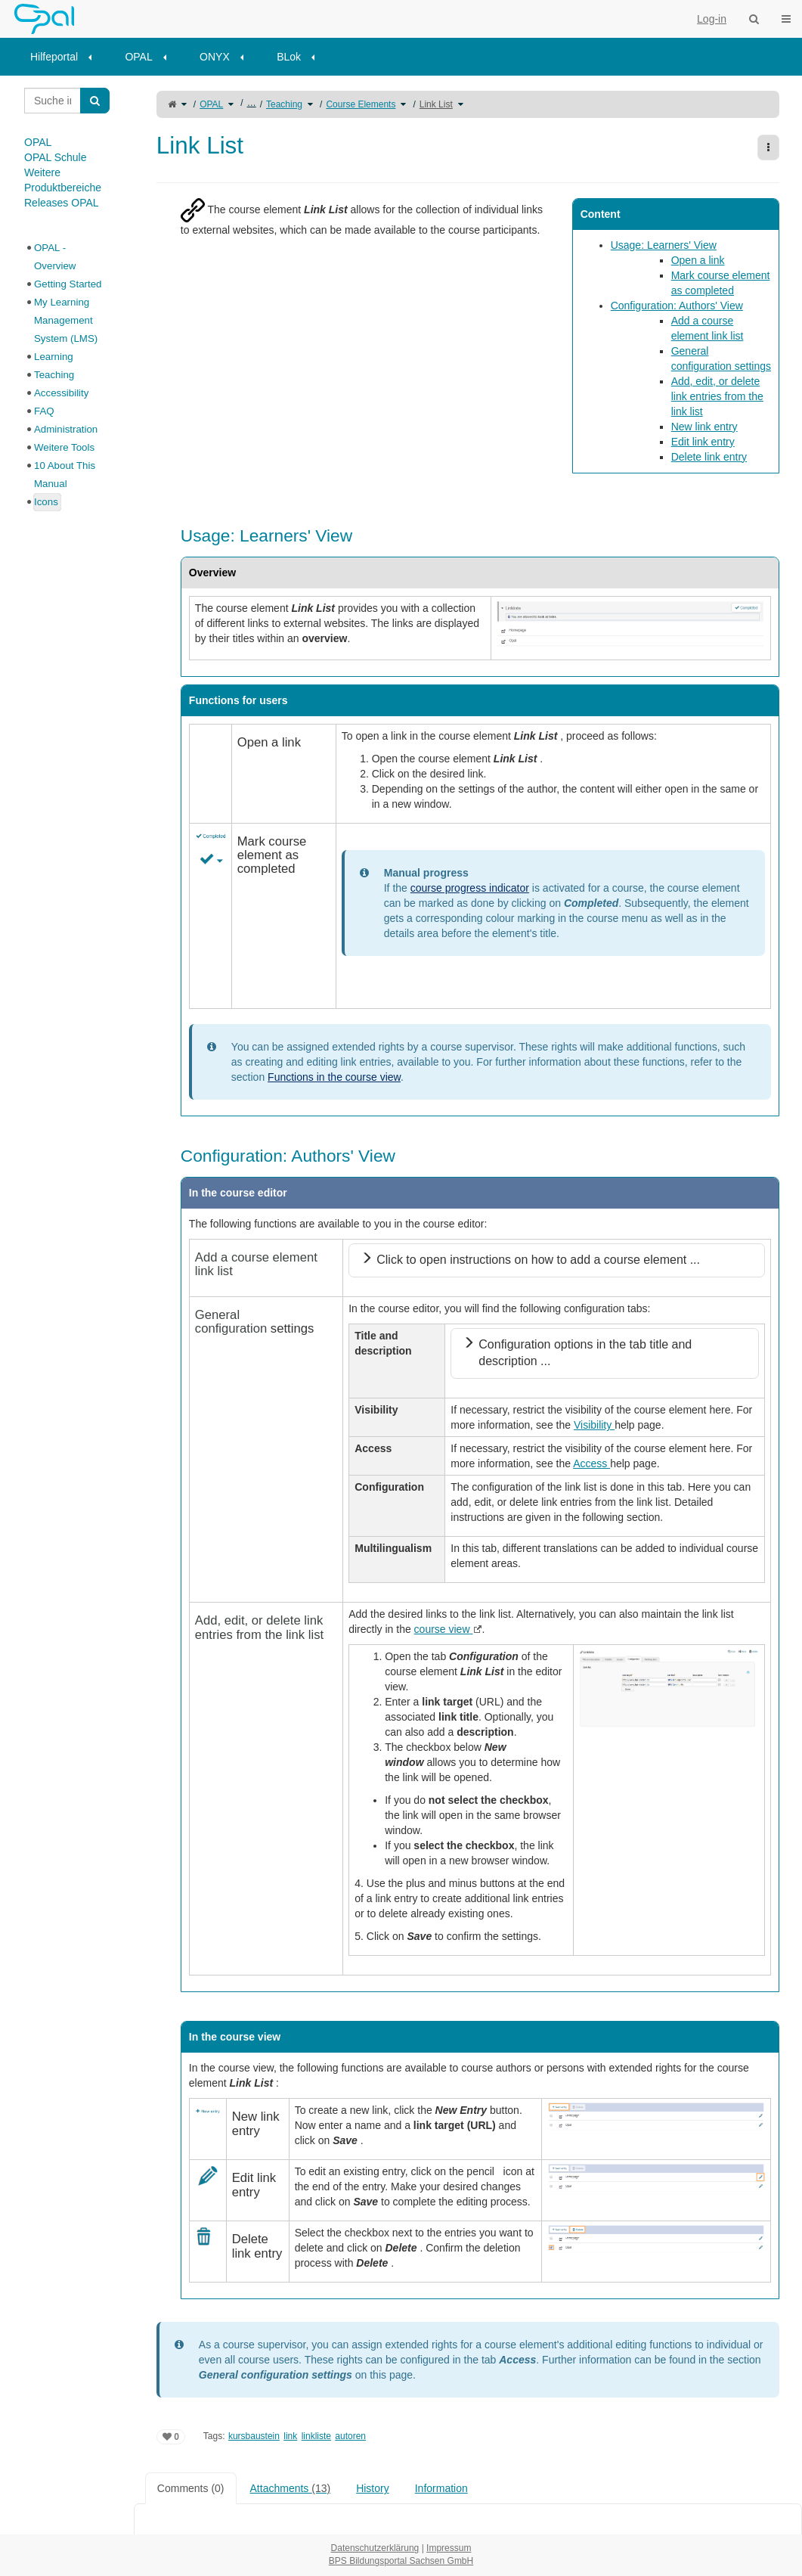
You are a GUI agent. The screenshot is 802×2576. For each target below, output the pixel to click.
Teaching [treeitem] (54, 374)
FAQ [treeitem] (44, 411)
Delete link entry (709, 457)
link (290, 2436)
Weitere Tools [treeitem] (64, 447)
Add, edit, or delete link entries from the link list (717, 396)
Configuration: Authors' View (677, 305)
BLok (289, 57)
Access (591, 1463)
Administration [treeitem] (66, 429)
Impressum (448, 2548)
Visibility (594, 1425)
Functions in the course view (334, 1077)
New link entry (704, 427)
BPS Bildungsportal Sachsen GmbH (401, 2561)
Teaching (284, 104)
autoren (350, 2436)
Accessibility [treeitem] (61, 393)
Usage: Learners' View (664, 245)
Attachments (290, 2488)
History (372, 2488)
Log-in (711, 19)
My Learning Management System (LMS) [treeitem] (66, 320)
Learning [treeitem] (53, 356)
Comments (190, 2488)
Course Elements (360, 104)
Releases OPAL (61, 203)
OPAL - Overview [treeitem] (55, 257)
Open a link (698, 260)
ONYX (215, 57)
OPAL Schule (55, 157)
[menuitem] (66, 57)
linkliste (316, 2436)
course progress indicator (469, 888)
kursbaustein (254, 2436)
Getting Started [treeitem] (67, 284)
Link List (436, 104)
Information (441, 2488)
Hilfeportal (54, 57)
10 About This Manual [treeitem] (64, 474)
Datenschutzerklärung (375, 2548)
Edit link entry (703, 442)
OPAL (138, 57)
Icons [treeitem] (46, 501)
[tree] (67, 375)
